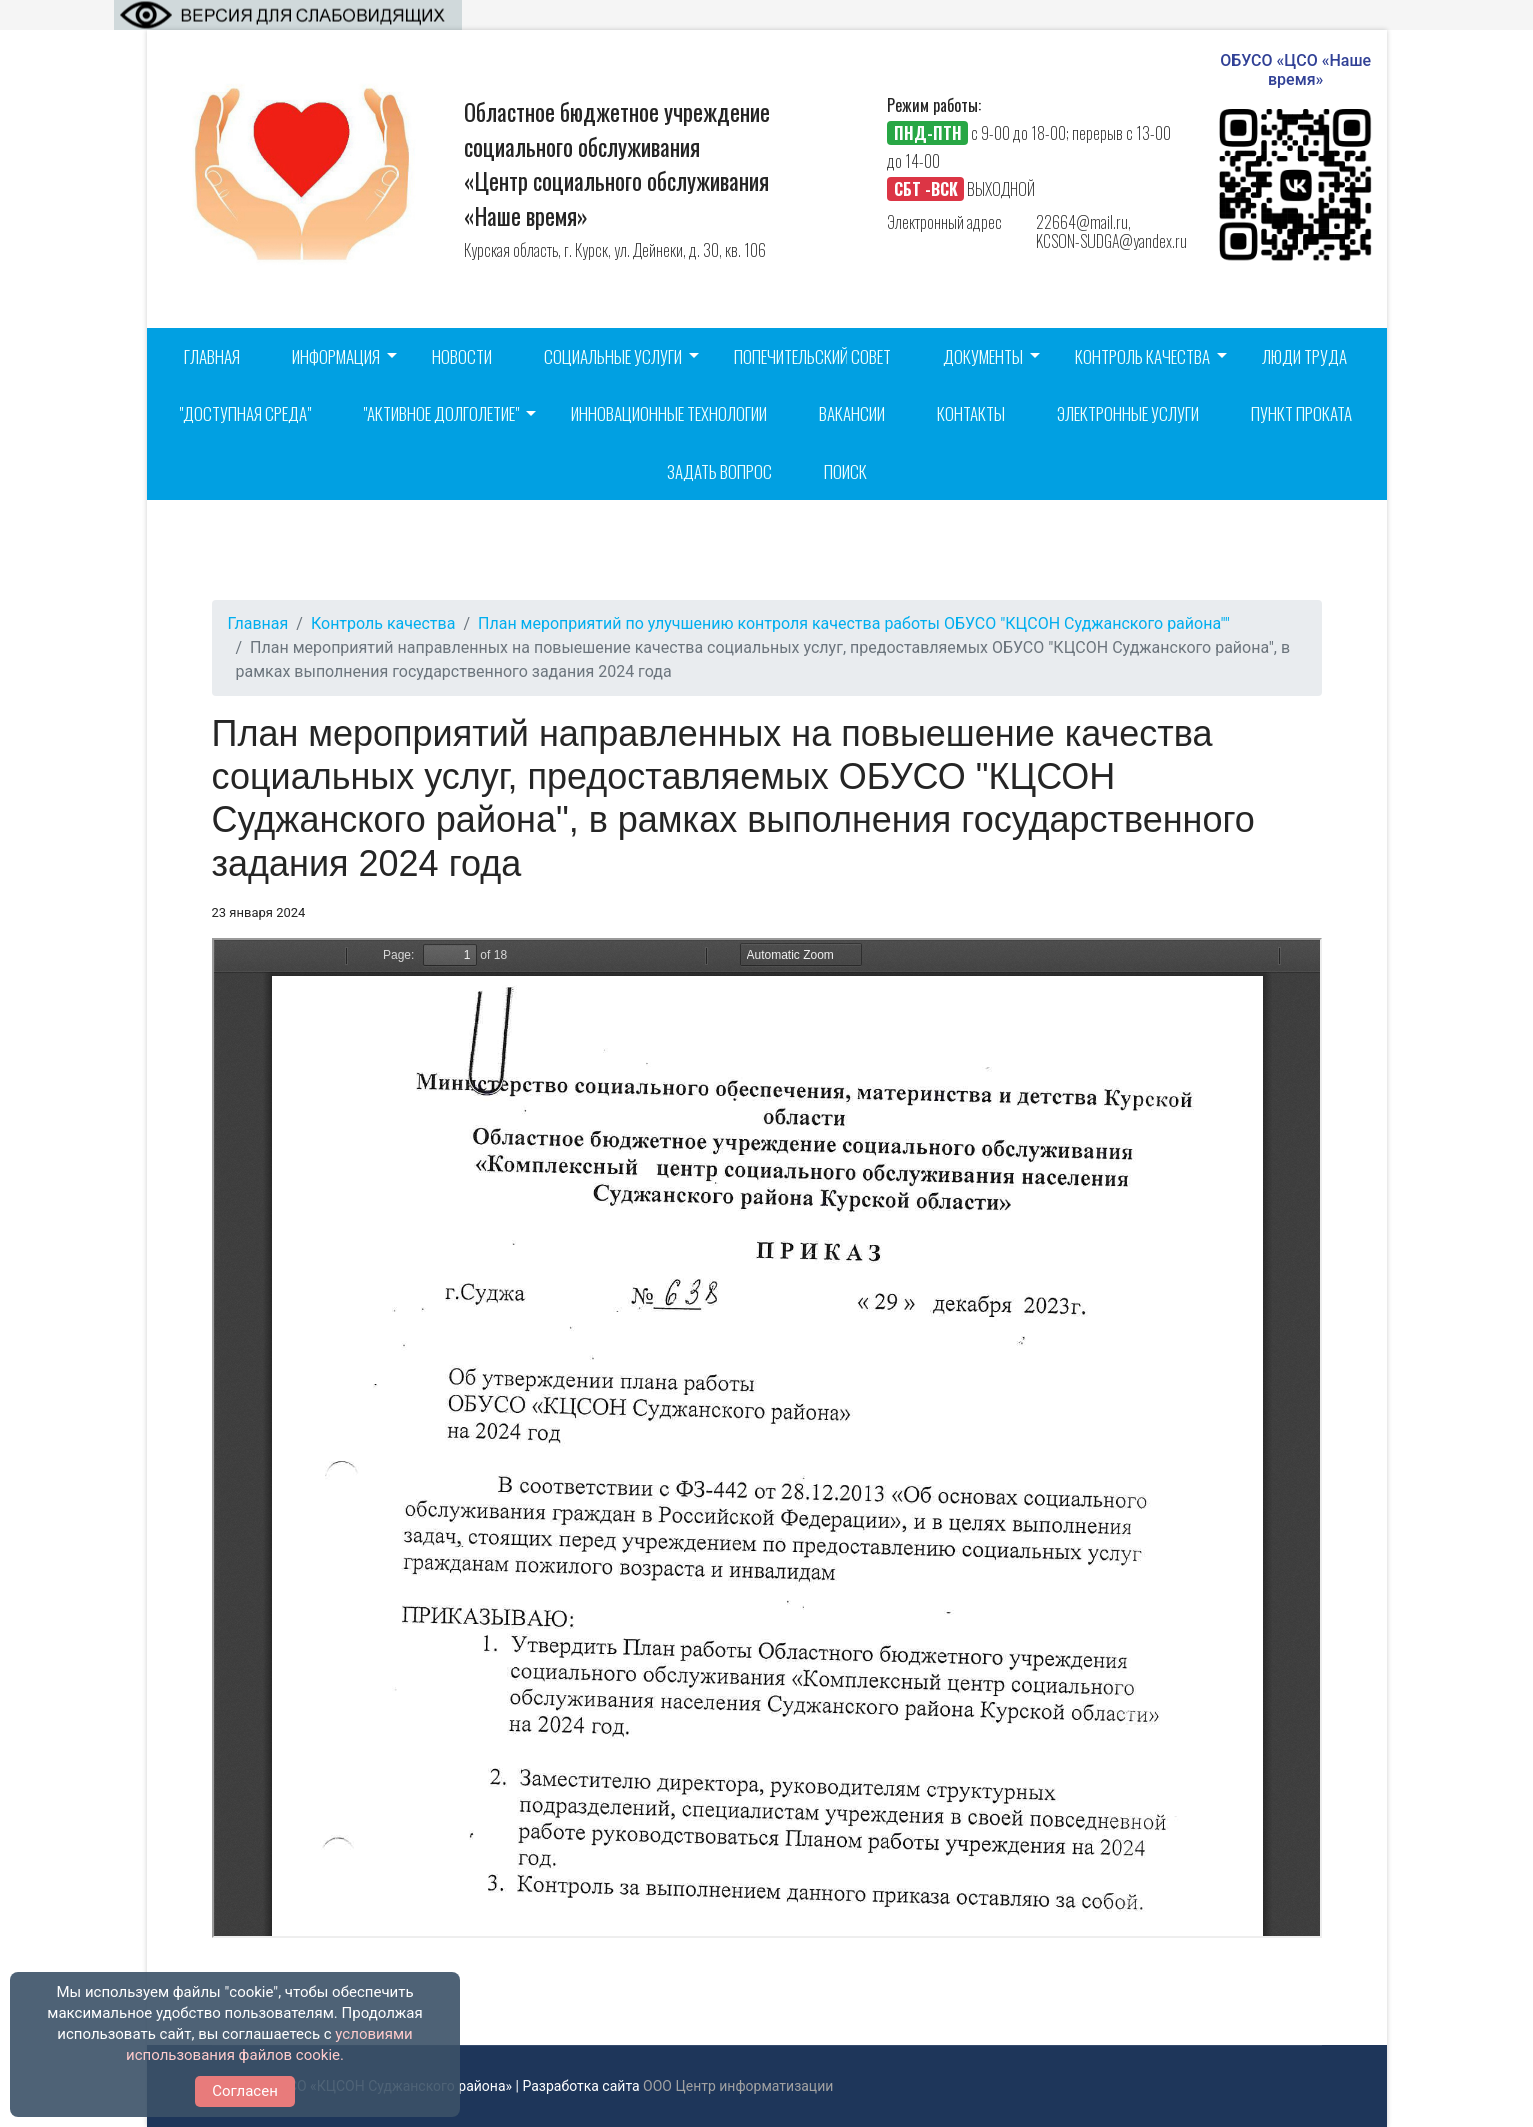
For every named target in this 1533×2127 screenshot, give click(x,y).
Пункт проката (1301, 413)
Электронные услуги (1128, 413)
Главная (212, 356)
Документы (983, 356)
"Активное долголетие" (441, 413)
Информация (336, 356)
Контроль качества (1142, 356)
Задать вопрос (719, 471)
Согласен (245, 2091)
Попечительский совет (812, 356)
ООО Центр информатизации (738, 2086)
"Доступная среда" (245, 413)
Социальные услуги (613, 356)
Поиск (845, 471)
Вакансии (852, 413)
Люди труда (1304, 356)
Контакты (971, 413)
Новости (462, 356)
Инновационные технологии (669, 413)
